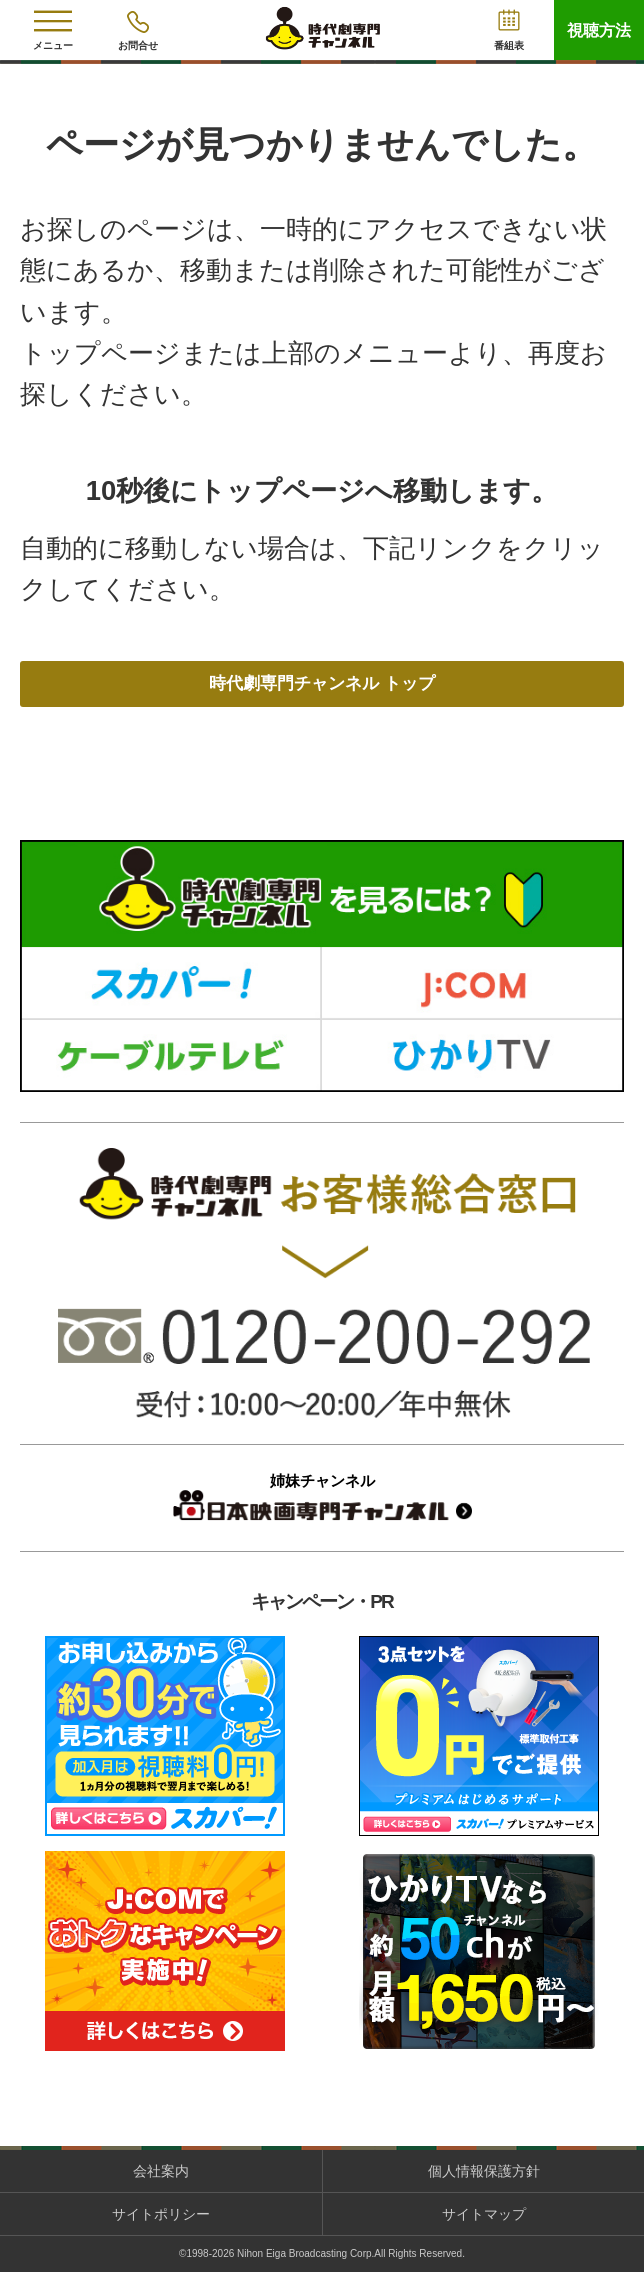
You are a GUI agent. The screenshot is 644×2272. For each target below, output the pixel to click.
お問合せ (138, 45)
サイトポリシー (161, 2214)
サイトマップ (484, 2214)
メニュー (53, 45)
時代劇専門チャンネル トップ (322, 683)
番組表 (509, 45)
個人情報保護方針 (484, 2171)
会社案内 (161, 2171)
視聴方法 (599, 30)
